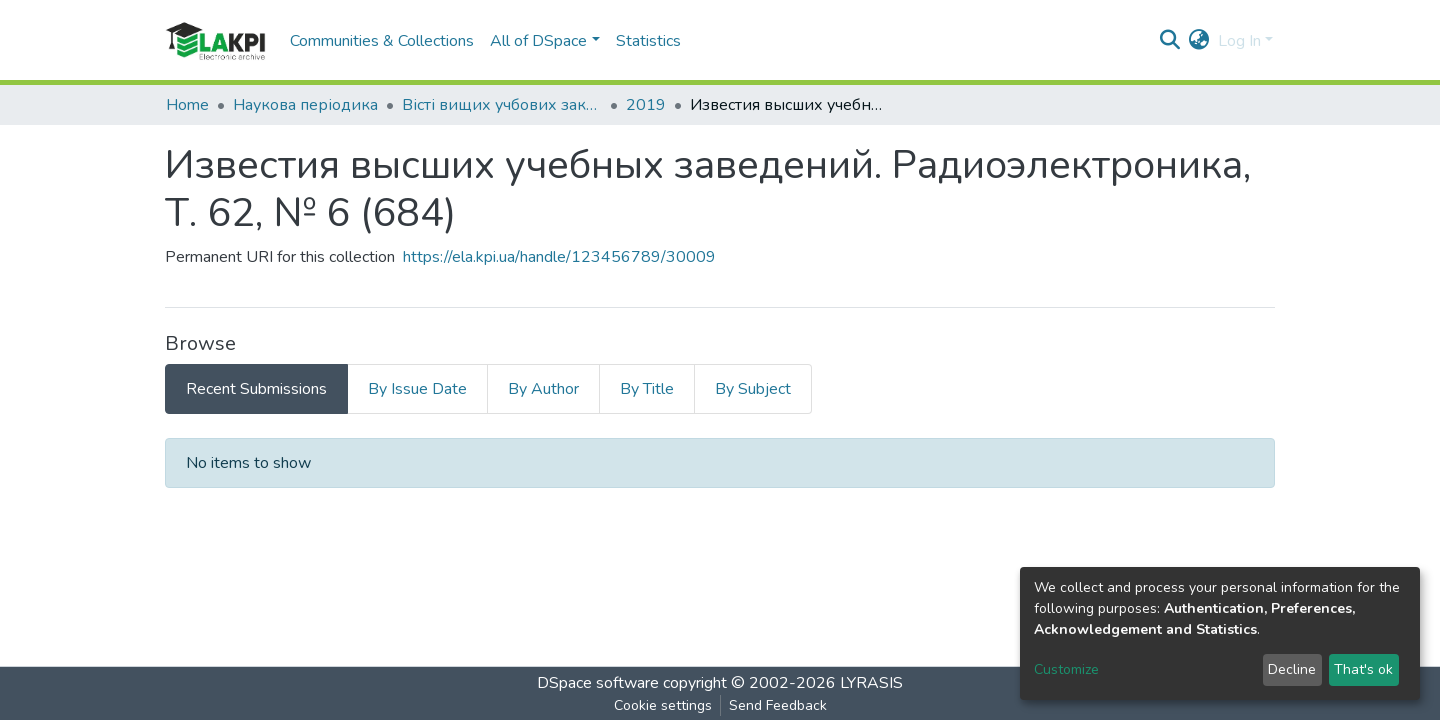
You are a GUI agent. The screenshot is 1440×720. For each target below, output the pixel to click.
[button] (1199, 41)
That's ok (1363, 669)
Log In (1239, 41)
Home (187, 105)
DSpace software (598, 683)
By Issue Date (417, 389)
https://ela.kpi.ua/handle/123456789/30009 (559, 257)
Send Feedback (778, 705)
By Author (543, 389)
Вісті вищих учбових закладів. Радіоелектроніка (502, 105)
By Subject (753, 389)
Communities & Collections (382, 41)
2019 (646, 105)
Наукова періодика (305, 105)
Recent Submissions (256, 389)
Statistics (648, 41)
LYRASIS (871, 683)
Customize (1066, 669)
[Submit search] (1170, 41)
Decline (1292, 669)
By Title (647, 389)
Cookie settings (663, 705)
